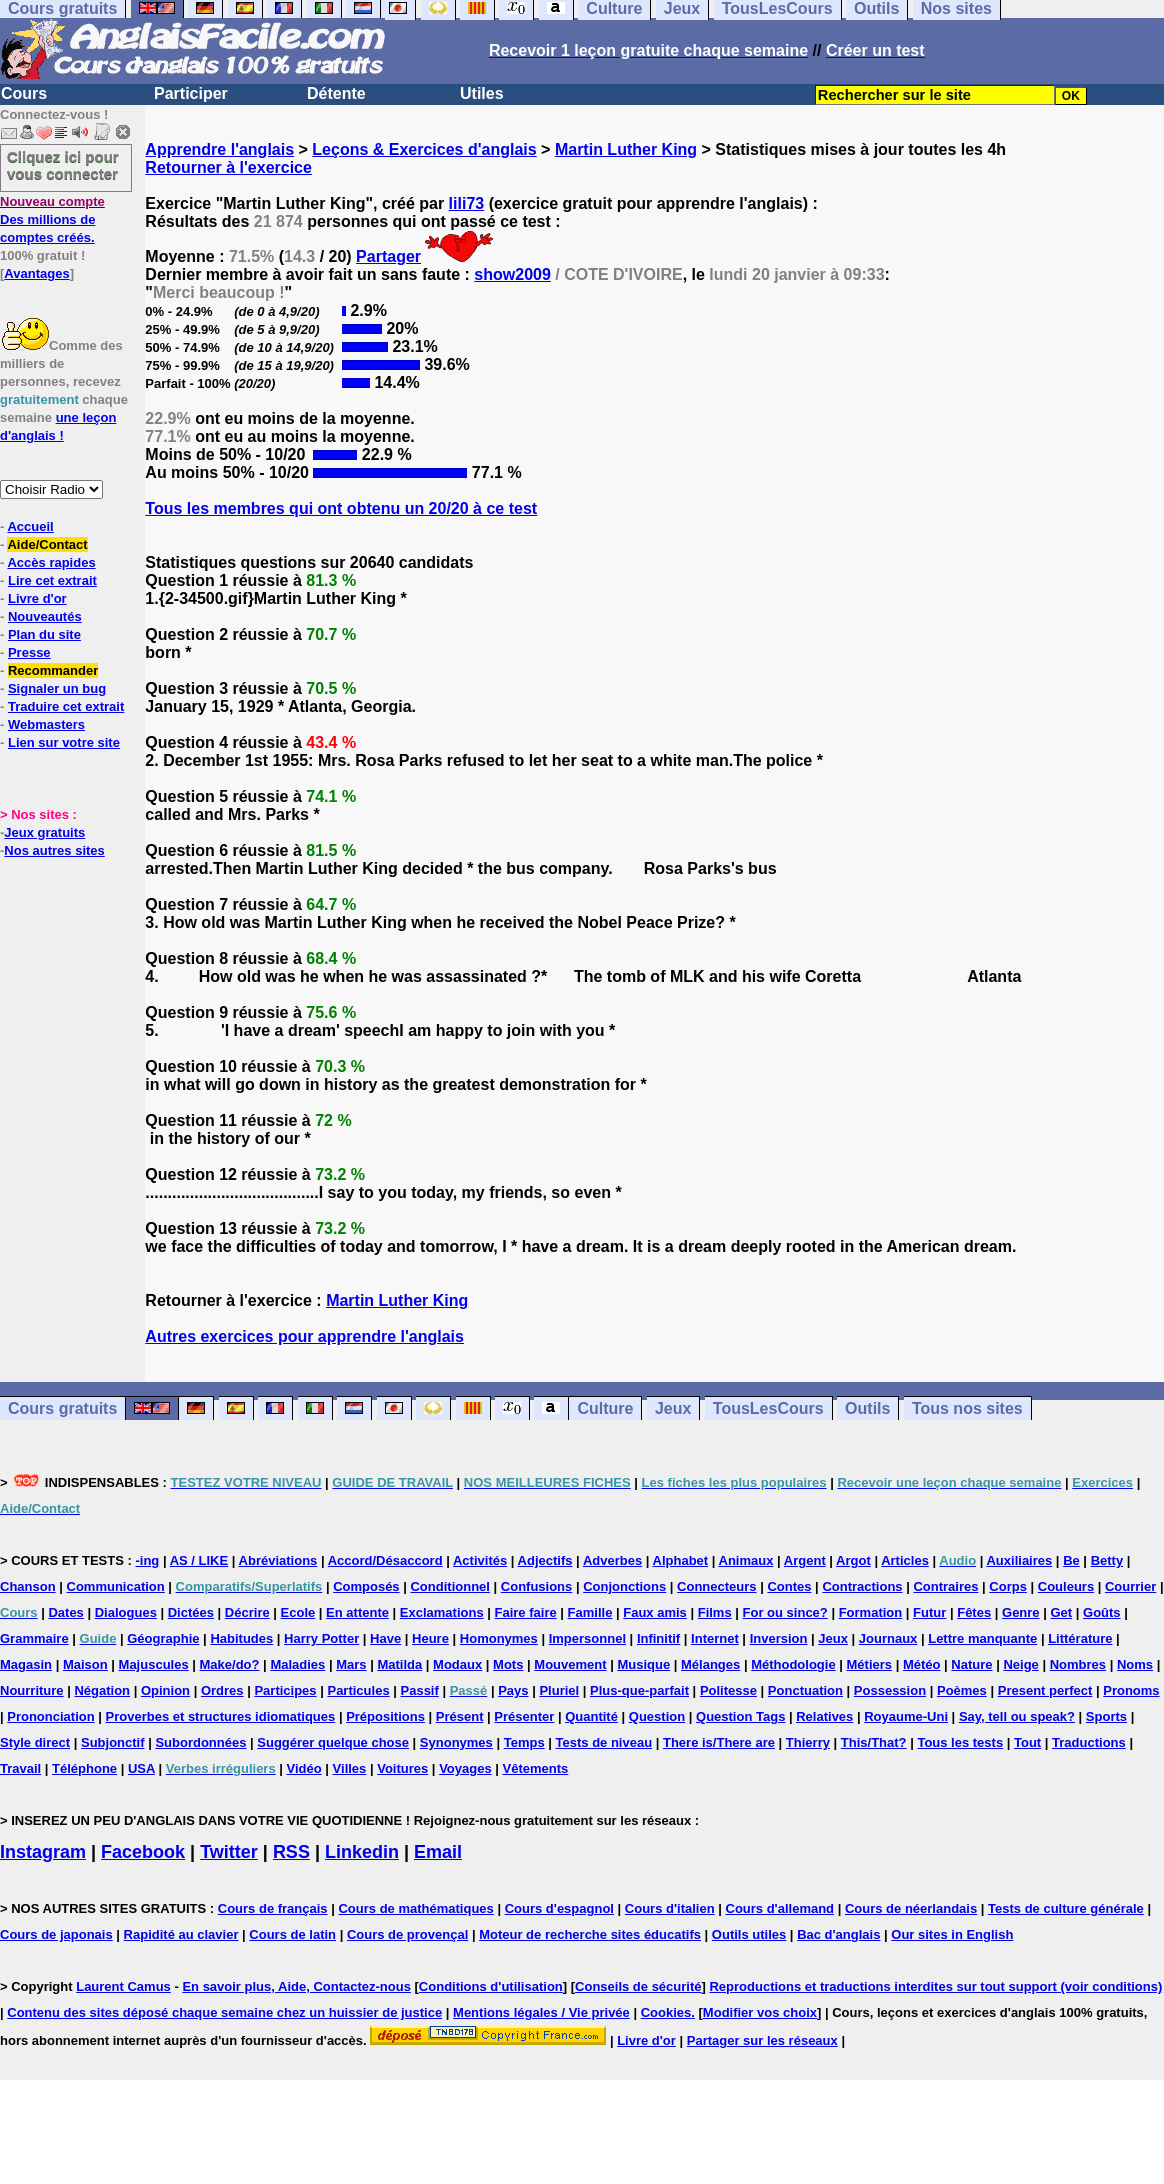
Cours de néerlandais (911, 1908)
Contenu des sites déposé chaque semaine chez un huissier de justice (224, 2012)
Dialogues (126, 1612)
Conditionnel (449, 1586)
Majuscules (154, 1664)
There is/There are (719, 1742)
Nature (971, 1664)
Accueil (30, 526)
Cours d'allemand (780, 1908)
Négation (102, 1690)
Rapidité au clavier (181, 1934)
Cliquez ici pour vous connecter (63, 165)
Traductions (1089, 1742)
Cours (24, 93)
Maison (85, 1664)
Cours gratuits (62, 1408)
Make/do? (230, 1664)
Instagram (43, 1852)
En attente (357, 1612)
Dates (65, 1612)
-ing (147, 1560)
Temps (524, 1742)
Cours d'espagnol (559, 1908)
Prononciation (50, 1716)
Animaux (746, 1560)
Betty (1107, 1560)
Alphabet (681, 1560)
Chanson (28, 1586)
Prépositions (385, 1716)
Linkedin (362, 1852)
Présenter (524, 1716)
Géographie (163, 1638)
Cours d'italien (670, 1908)
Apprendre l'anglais (219, 149)
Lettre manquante (982, 1638)
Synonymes (456, 1742)
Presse (29, 652)
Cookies (666, 2012)
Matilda (399, 1664)
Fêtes (974, 1612)
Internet (715, 1638)
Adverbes (612, 1560)
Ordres (222, 1690)
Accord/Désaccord (385, 1560)
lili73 (467, 203)
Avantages (36, 273)
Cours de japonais (56, 1934)
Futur (929, 1612)
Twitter (229, 1852)
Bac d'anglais (838, 1934)
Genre (1021, 1612)
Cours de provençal (407, 1934)
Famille (590, 1612)
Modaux (457, 1664)
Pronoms (1131, 1690)
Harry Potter (321, 1638)
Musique (643, 1664)
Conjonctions (624, 1586)
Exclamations (442, 1612)
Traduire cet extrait (66, 706)
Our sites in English (952, 1934)
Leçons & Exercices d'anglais (424, 149)
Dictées (191, 1612)
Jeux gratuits (44, 832)
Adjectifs (545, 1560)
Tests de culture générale (1066, 1908)
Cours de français (273, 1908)
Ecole (298, 1612)
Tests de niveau (604, 1742)
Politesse (728, 1690)
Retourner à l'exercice (228, 167)
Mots (508, 1664)
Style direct (35, 1742)
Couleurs (1066, 1586)
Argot (853, 1560)
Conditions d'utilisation (491, 1986)
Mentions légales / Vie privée (541, 2012)
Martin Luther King (626, 149)
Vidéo (304, 1768)
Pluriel (559, 1690)
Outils (867, 1408)
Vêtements (536, 1768)
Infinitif (658, 1638)
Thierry (808, 1742)
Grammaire (34, 1638)
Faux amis (655, 1612)
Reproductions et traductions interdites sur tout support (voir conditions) (935, 1986)
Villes (350, 1768)
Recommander (53, 670)
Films (715, 1612)
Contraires (945, 1586)
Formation (871, 1612)
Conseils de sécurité (638, 1986)
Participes (285, 1690)
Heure (430, 1638)
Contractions (862, 1586)
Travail (20, 1768)
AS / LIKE (199, 1560)
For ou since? (785, 1612)
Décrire (247, 1612)
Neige (1020, 1664)
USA (141, 1768)
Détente (336, 93)
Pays (513, 1690)
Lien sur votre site (64, 742)
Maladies (297, 1664)
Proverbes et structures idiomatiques (221, 1716)
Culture (605, 1408)
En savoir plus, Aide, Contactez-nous (296, 1986)
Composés (366, 1586)
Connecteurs (716, 1586)
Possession (890, 1690)
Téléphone (84, 1768)
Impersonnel (587, 1638)
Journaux (888, 1638)
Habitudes (241, 1638)
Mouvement (570, 1664)
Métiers (870, 1664)
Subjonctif (113, 1742)
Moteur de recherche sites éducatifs (590, 1934)
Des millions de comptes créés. (52, 219)
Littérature (1080, 1638)
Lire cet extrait (52, 580)
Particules (358, 1690)
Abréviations (278, 1560)
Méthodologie (793, 1664)
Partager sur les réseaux (762, 2040)
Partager (388, 256)
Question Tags (740, 1716)
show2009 (512, 274)
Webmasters (46, 724)
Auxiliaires (1019, 1560)
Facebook (143, 1852)
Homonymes (499, 1638)
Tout (1027, 1742)
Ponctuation (805, 1690)
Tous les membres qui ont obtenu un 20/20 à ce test (341, 508)
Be (1071, 1560)
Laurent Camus (123, 1986)
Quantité (591, 1716)
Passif (420, 1690)
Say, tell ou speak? (1017, 1716)
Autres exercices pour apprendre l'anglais (304, 1336)
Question (657, 1716)
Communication (116, 1586)
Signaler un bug (57, 688)
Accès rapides (51, 562)
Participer (191, 93)
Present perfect (1045, 1690)
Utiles (482, 93)
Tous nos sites (967, 1408)
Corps (1008, 1586)
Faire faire (526, 1612)
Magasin (26, 1664)
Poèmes (962, 1690)
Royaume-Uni (906, 1716)
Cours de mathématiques (415, 1908)
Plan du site (44, 634)
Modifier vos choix (760, 2012)
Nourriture (32, 1690)
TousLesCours (768, 1408)
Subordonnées (200, 1742)
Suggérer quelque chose (333, 1742)
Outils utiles (749, 1934)
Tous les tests (960, 1742)
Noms (1135, 1664)
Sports (1106, 1716)
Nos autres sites (54, 850)
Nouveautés (45, 616)
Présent (460, 1716)
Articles (905, 1560)
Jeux (673, 1408)
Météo (922, 1664)
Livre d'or (37, 598)
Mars (351, 1664)
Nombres (1078, 1664)
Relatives (824, 1716)
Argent (805, 1560)
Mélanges (710, 1664)
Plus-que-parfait (639, 1690)
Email (438, 1852)
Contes (789, 1586)
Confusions (537, 1586)
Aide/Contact (47, 544)
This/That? (874, 1742)
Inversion (779, 1638)
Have (385, 1638)
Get (1061, 1612)
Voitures (402, 1768)
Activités (480, 1560)
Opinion (165, 1690)
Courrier (1130, 1586)
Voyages (465, 1768)
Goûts (1102, 1612)
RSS (291, 1852)
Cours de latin (292, 1934)
